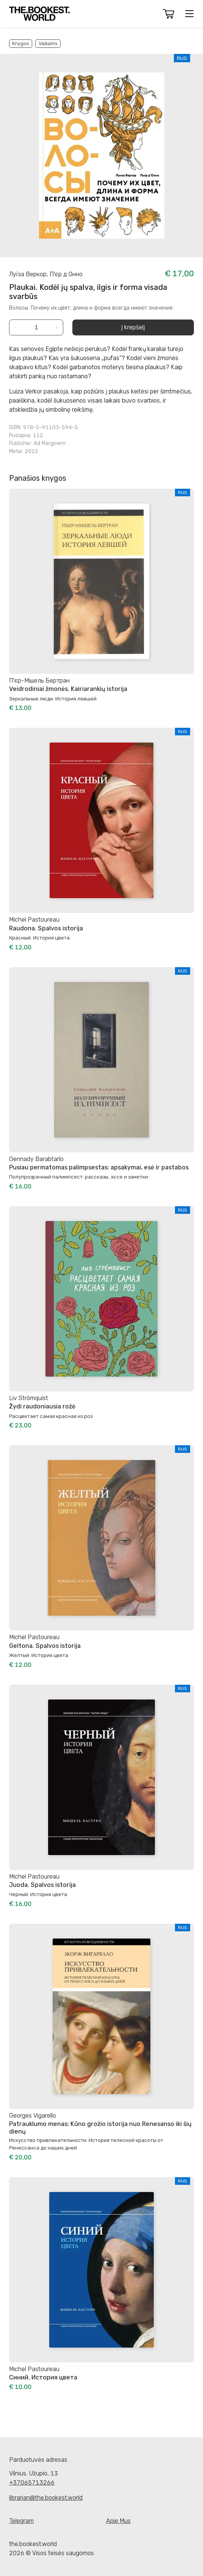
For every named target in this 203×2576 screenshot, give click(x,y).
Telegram (21, 2520)
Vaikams (48, 43)
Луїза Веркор (28, 274)
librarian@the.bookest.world (46, 2497)
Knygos (20, 43)
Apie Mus (118, 2520)
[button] (168, 14)
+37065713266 (32, 2482)
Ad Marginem (50, 443)
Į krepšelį (133, 327)
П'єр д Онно (66, 274)
